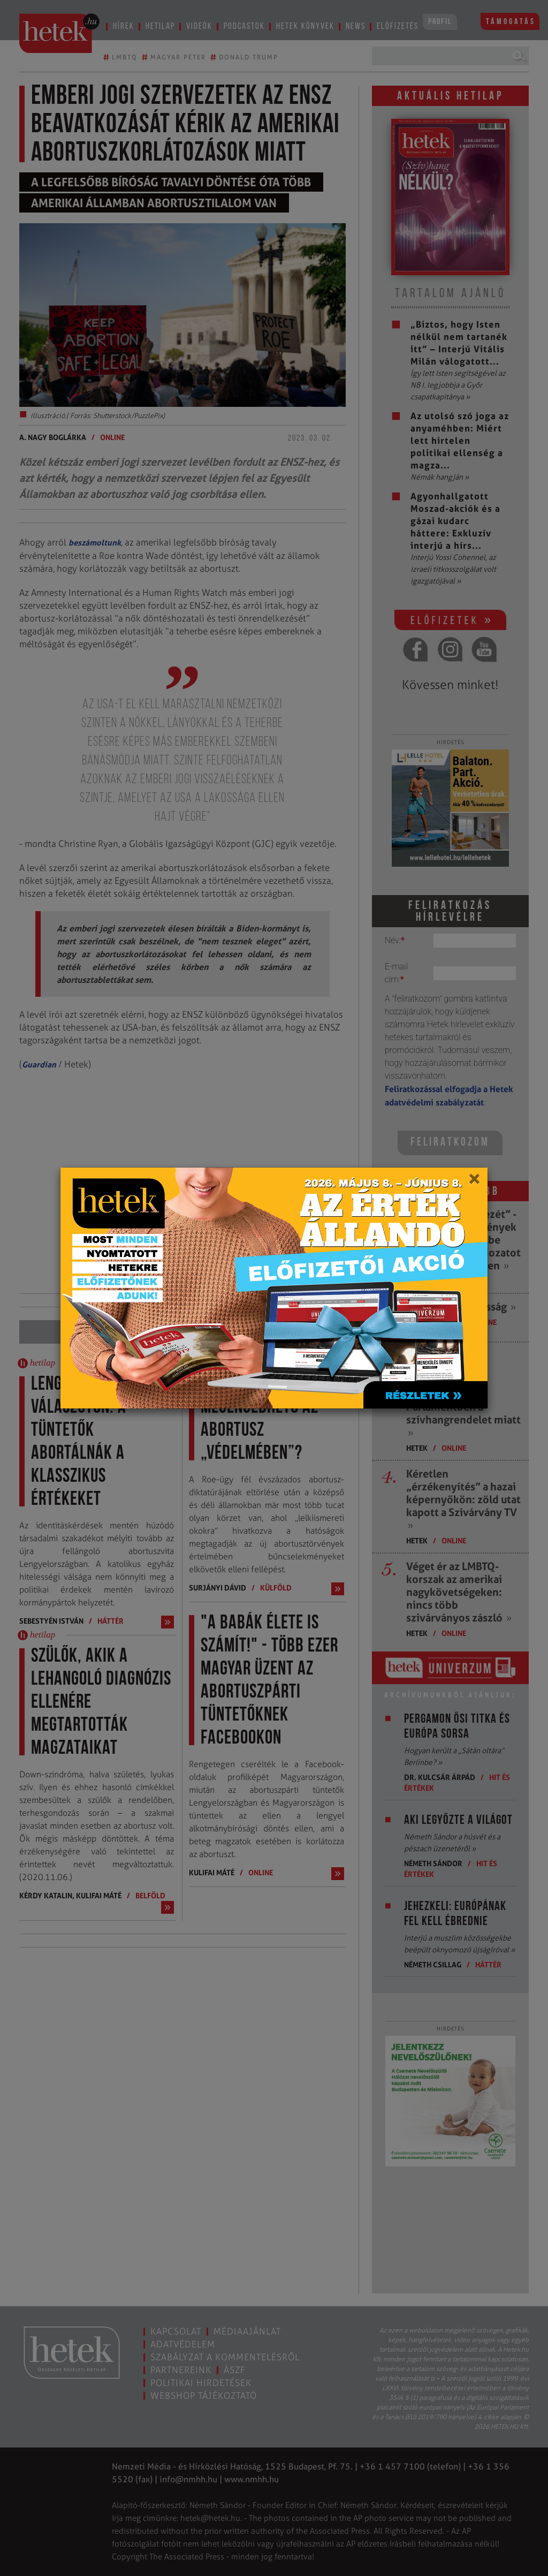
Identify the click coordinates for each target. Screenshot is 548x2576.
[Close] (474, 1183)
